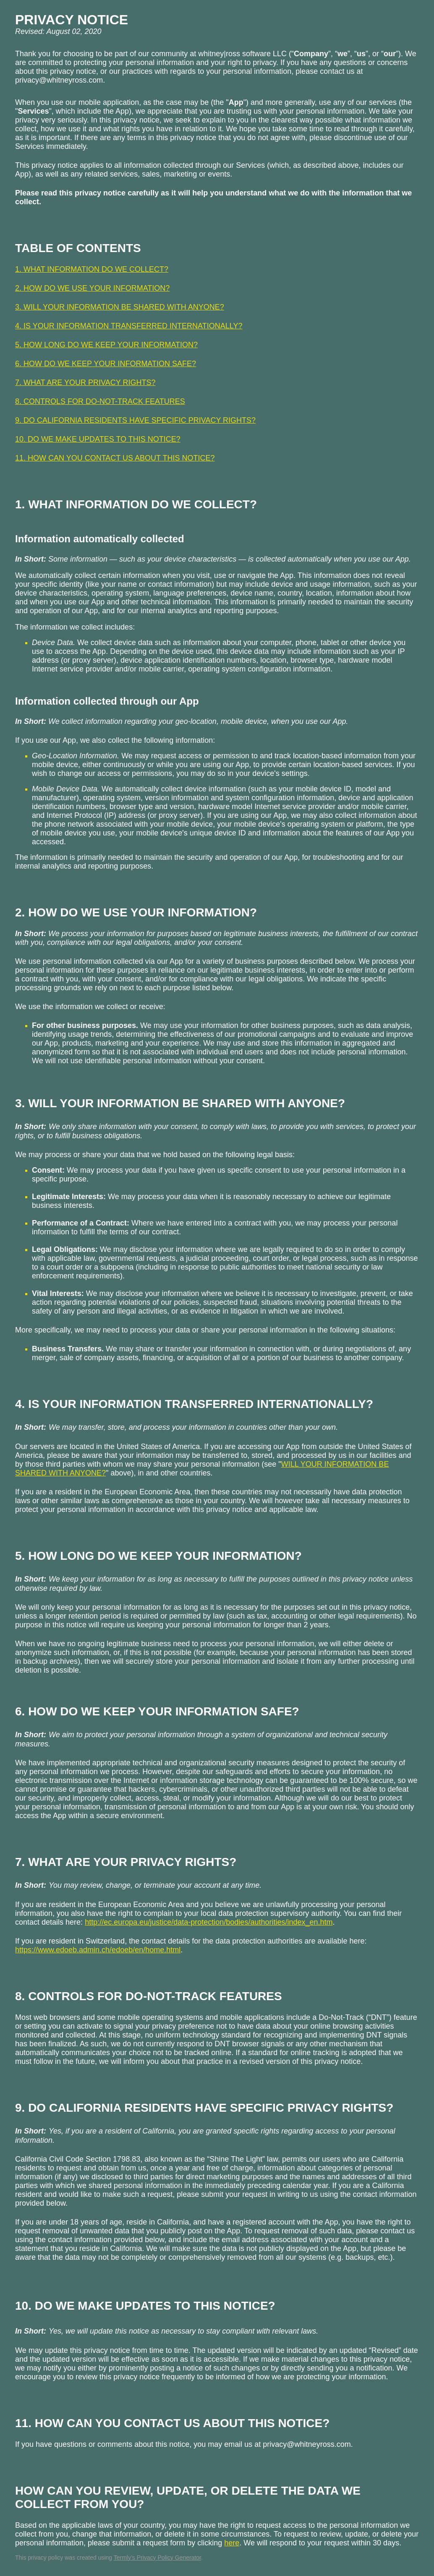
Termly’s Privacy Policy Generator (157, 2557)
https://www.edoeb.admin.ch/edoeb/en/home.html (97, 1950)
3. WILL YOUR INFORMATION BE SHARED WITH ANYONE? (119, 307)
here (231, 2543)
